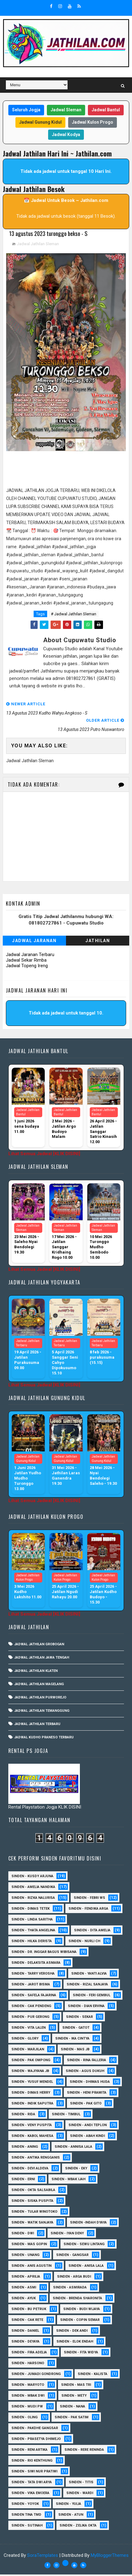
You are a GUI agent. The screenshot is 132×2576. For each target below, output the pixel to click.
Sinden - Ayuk (23, 2300)
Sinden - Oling (24, 2419)
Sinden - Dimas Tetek (30, 1910)
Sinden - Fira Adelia (29, 2354)
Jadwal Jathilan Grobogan (39, 1646)
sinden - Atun (70, 2516)
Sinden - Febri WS (89, 1899)
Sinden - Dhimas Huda (90, 2083)
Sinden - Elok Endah (74, 2343)
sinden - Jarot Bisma (30, 1986)
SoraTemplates (42, 2557)
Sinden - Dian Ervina (86, 2008)
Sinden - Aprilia (25, 2278)
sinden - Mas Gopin (29, 2246)
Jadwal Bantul (106, 109)
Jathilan (97, 942)
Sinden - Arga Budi (74, 2278)
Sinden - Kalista (92, 2375)
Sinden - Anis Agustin (31, 2267)
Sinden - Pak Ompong (30, 2062)
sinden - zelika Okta (78, 2527)
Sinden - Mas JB (75, 2051)
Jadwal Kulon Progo (92, 122)
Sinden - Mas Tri (76, 2386)
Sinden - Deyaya (25, 2343)
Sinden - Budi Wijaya (81, 2311)
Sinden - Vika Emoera (30, 2495)
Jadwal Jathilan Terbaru (37, 1726)
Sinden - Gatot (75, 2029)
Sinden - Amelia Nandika (33, 1888)
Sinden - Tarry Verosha (33, 1975)
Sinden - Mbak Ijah (68, 2181)
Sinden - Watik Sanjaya (32, 2224)
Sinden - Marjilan (27, 2051)
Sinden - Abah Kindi (87, 2137)
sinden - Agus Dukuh (85, 2072)
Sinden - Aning (24, 2148)
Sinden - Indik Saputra (32, 2105)
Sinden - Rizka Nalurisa (33, 1899)
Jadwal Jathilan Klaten (36, 1672)
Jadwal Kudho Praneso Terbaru (44, 1739)
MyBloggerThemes (110, 2557)
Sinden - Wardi (79, 2495)
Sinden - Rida (23, 2116)
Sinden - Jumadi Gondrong (36, 2375)
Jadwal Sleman (66, 109)
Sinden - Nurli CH (84, 1943)
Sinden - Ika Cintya (72, 2040)
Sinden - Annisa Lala (73, 2148)
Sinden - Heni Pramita (86, 2094)
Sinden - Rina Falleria (86, 2062)
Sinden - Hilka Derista (31, 1943)
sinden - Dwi (22, 2235)
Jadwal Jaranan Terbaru (30, 956)
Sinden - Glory (25, 2040)
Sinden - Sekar (79, 2018)
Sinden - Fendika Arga (88, 1910)
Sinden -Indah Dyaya (88, 2224)
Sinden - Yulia (68, 2505)
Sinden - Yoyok (25, 2505)
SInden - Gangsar (72, 2256)
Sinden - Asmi (23, 2289)
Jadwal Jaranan (34, 942)
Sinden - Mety (74, 2397)
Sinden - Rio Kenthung (31, 2462)
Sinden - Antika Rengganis (35, 2159)
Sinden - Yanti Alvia (89, 1975)
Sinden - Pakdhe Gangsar (34, 2430)
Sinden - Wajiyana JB (30, 2072)
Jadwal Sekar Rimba (26, 961)
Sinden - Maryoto (27, 2386)
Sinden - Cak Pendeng (31, 2008)
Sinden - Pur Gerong (30, 2018)
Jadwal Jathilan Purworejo (40, 1699)
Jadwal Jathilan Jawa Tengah (41, 1659)
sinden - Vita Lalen (28, 2029)
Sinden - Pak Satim (72, 2419)
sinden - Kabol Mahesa (32, 2137)
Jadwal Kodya (66, 134)
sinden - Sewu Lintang (84, 2246)
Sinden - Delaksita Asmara (35, 1964)
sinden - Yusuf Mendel (32, 2083)
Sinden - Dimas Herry (30, 2094)
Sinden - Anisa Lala (86, 2267)
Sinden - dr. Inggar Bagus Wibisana (43, 1953)
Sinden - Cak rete (27, 2321)
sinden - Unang (25, 2256)
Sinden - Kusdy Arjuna (32, 1878)
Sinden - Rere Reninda (84, 2451)
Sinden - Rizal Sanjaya (87, 1986)
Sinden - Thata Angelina (33, 1932)
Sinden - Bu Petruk (28, 2311)
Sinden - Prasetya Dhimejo (36, 2440)
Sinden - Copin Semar (80, 2321)
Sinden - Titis (81, 2484)
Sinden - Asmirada (70, 2289)
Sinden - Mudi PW (27, 2408)
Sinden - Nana (72, 2408)
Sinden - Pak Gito (85, 2105)
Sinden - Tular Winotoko (34, 2213)
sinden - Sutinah (27, 2527)
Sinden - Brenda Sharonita (77, 2300)
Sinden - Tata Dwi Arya (31, 2484)
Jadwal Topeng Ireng (27, 967)
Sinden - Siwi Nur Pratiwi (34, 2473)
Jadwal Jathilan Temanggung (41, 1712)
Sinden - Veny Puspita (31, 2127)
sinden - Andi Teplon (87, 2127)
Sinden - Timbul (66, 2116)
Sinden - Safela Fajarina (33, 1997)
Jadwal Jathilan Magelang (39, 1686)
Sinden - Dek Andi (72, 2332)
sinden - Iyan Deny (67, 2235)
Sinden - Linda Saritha (32, 1921)
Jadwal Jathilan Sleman (38, 245)
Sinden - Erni (23, 2181)
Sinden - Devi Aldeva (29, 2170)
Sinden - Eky (76, 2170)
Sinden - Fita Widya (81, 2354)
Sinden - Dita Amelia (92, 1932)
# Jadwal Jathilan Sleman (73, 615)
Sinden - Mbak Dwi (27, 2397)
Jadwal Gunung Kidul (40, 122)
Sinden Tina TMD (26, 2516)
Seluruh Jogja (26, 109)
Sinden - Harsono (27, 2365)
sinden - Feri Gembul (91, 1997)
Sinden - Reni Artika (29, 2451)
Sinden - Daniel (25, 2332)
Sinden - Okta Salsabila (33, 2191)
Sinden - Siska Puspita (32, 2202)
